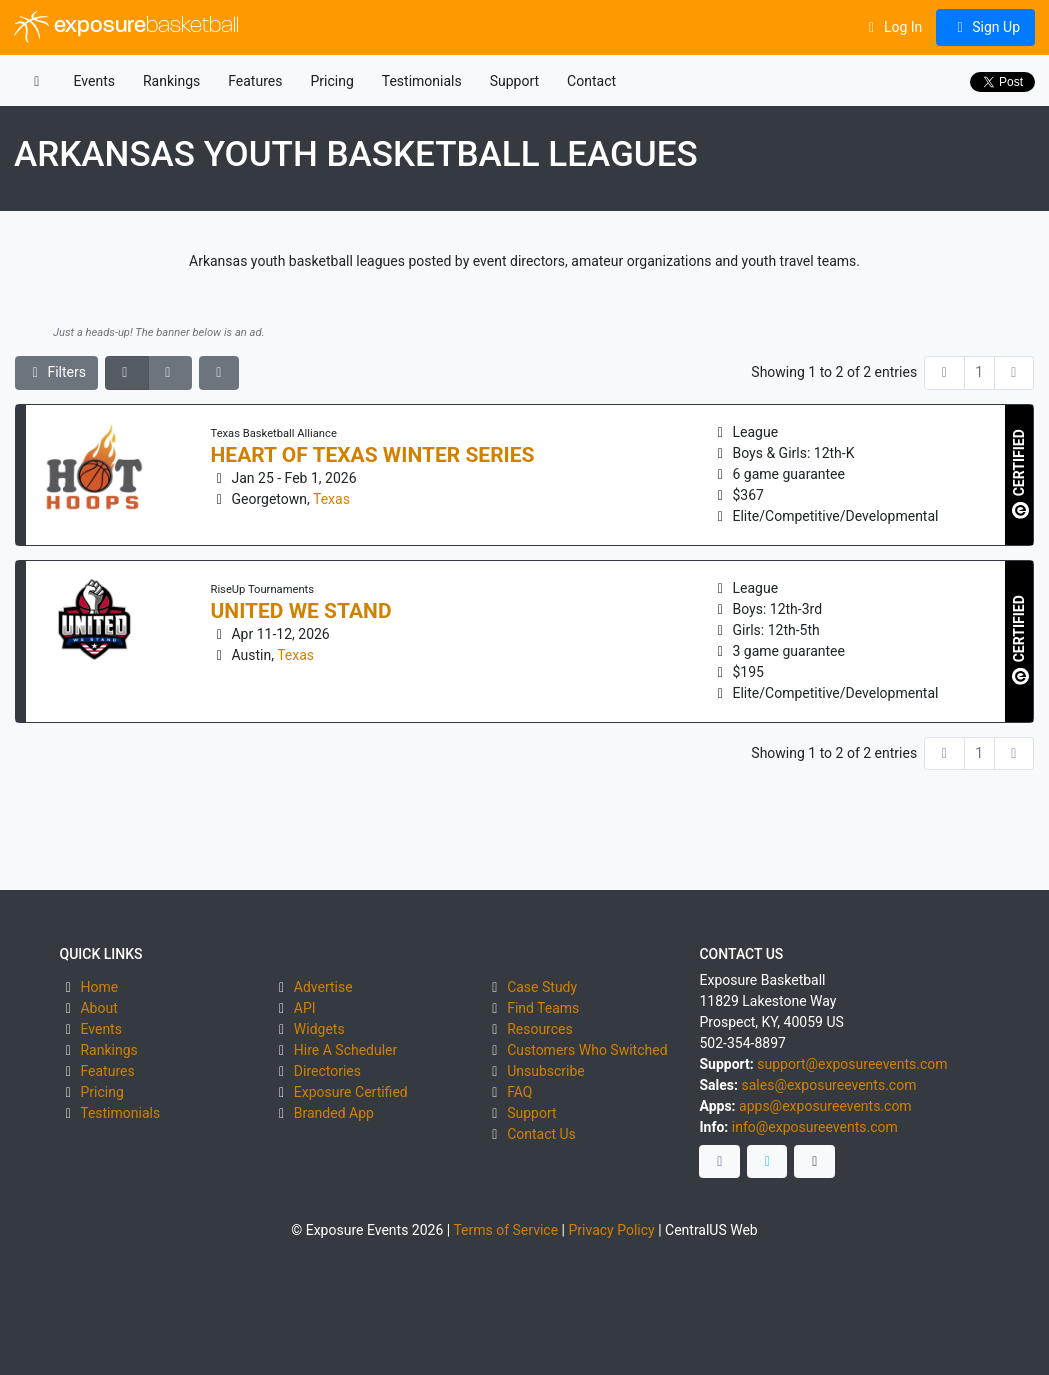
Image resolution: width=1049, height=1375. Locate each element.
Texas (331, 499)
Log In (892, 27)
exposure (126, 27)
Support (514, 81)
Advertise (323, 987)
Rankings (171, 81)
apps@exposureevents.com (825, 1106)
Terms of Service (505, 1230)
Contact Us (541, 1134)
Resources (540, 1029)
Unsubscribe (546, 1071)
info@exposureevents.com (815, 1127)
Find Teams (543, 1008)
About (98, 1008)
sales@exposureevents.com (828, 1085)
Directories (327, 1071)
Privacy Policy (611, 1230)
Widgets (319, 1029)
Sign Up (985, 27)
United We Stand (301, 611)
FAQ (519, 1092)
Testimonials (422, 81)
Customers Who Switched (587, 1050)
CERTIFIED (1020, 474)
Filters (57, 372)
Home (99, 987)
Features (255, 81)
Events (94, 81)
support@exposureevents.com (852, 1064)
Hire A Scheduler (345, 1050)
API (305, 1008)
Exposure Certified (351, 1092)
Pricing (331, 81)
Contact (591, 81)
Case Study (542, 987)
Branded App (334, 1113)
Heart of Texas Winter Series (373, 455)
